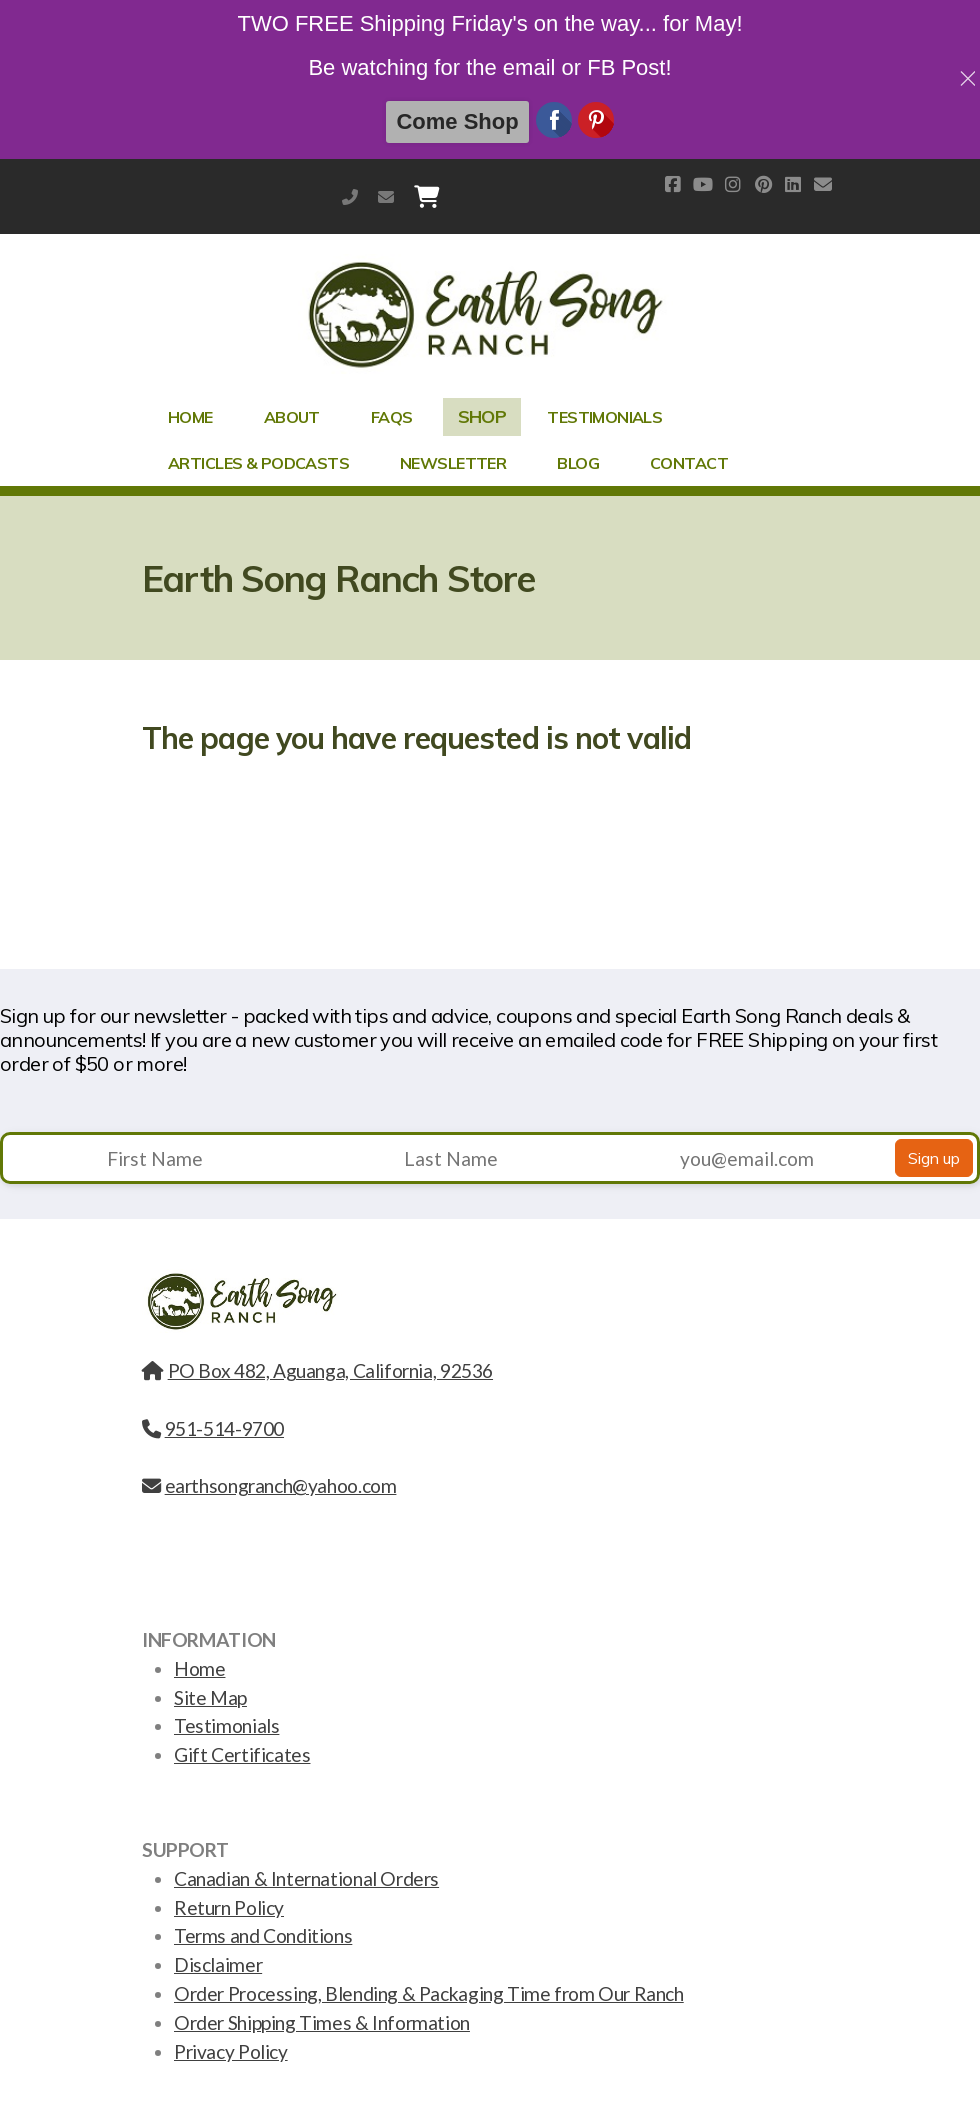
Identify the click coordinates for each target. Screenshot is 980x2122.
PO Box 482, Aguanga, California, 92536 (317, 1370)
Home (199, 1668)
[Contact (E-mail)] (823, 184)
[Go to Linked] (793, 184)
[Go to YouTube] (703, 184)
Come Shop (457, 121)
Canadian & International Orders (306, 1878)
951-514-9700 (350, 196)
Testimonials (226, 1725)
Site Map (210, 1697)
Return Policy (229, 1907)
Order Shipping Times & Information (322, 2022)
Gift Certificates (242, 1754)
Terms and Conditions (263, 1935)
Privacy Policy (231, 2051)
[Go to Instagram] (733, 184)
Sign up (934, 1158)
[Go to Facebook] (673, 184)
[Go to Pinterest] (763, 184)
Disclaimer (218, 1964)
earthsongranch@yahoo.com (386, 196)
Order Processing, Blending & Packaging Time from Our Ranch (429, 1993)
